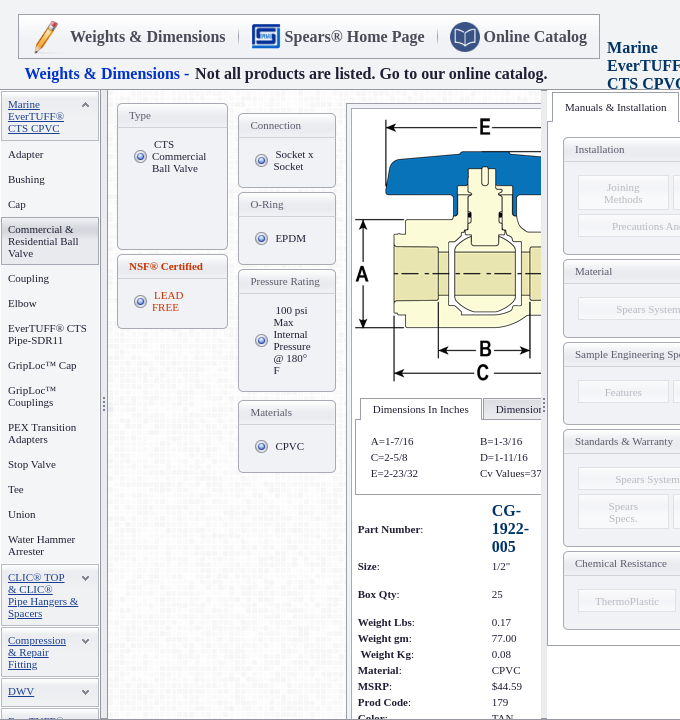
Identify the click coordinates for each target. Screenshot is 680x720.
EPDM (290, 238)
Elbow (22, 303)
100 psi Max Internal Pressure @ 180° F (291, 340)
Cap (17, 204)
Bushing (26, 179)
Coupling (28, 278)
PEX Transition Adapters (42, 433)
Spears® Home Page (355, 36)
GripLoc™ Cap (42, 365)
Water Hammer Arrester (41, 545)
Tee (16, 489)
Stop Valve (32, 464)
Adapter (25, 154)
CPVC (289, 446)
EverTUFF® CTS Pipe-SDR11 (47, 334)
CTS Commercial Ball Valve (179, 156)
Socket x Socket (293, 160)
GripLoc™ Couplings (32, 396)
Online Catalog (536, 36)
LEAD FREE (167, 301)
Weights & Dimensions (148, 36)
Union (22, 514)
